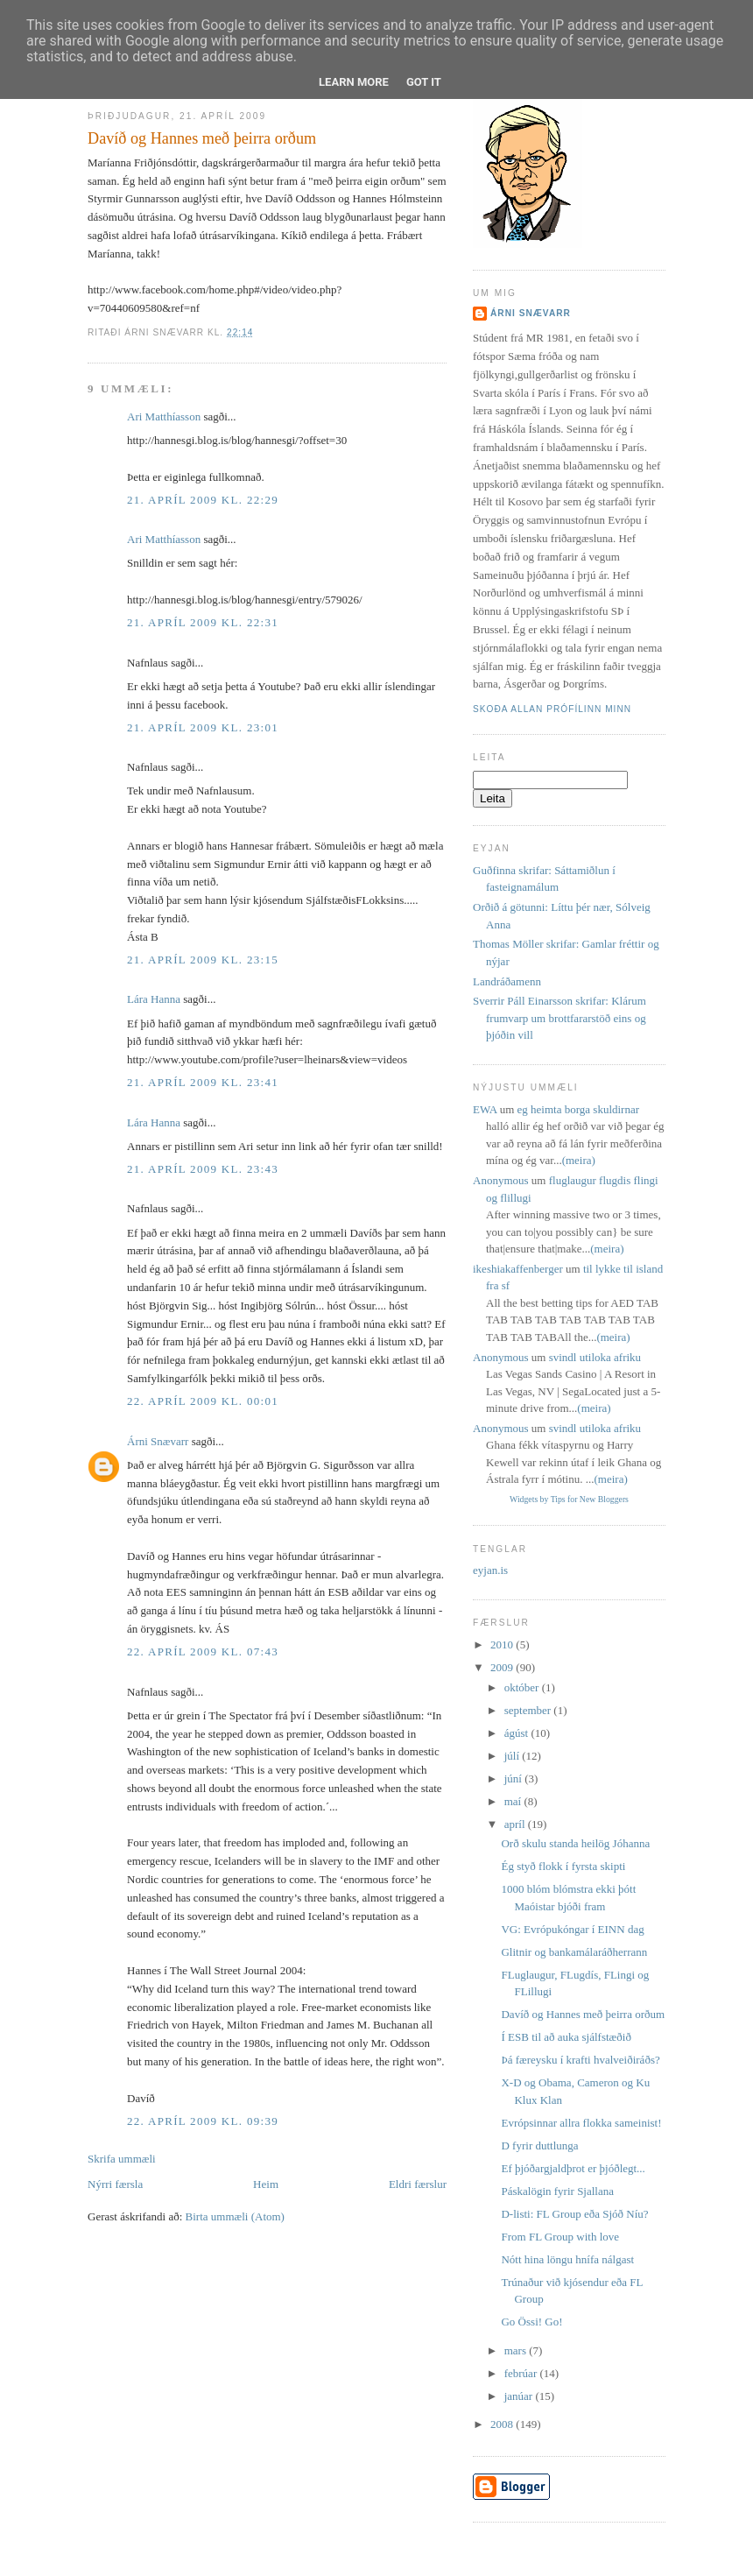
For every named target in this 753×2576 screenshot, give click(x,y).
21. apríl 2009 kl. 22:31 (202, 622)
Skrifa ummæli (122, 2158)
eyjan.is (490, 1570)
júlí (513, 1755)
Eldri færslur (418, 2184)
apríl (516, 1824)
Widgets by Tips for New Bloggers (569, 1499)
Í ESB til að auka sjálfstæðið (565, 2036)
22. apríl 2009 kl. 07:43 (202, 1651)
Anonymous (501, 1180)
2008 (503, 2424)
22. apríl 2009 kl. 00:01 (202, 1401)
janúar (520, 2396)
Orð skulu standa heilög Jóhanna (575, 1843)
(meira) (578, 1160)
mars (517, 2350)
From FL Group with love (560, 2236)
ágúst (517, 1733)
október (523, 1687)
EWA (484, 1109)
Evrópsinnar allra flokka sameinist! (581, 2122)
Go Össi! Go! (531, 2321)
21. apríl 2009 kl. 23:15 (202, 959)
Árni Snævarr (157, 1441)
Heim (265, 2184)
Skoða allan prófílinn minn (552, 709)
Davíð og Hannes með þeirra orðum (202, 138)
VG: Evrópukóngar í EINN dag (572, 1929)
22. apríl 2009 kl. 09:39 (202, 2121)
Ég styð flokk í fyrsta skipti (563, 1866)
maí (514, 1801)
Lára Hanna (153, 999)
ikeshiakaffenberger (518, 1268)
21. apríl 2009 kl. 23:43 (202, 1168)
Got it (423, 81)
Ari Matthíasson (164, 416)
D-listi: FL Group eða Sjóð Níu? (574, 2213)
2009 (503, 1667)
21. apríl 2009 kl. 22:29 (202, 499)
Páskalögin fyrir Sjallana (557, 2191)
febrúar (522, 2373)
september (529, 1710)
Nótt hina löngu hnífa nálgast (567, 2259)
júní (514, 1778)
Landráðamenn (507, 981)
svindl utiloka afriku (595, 1357)
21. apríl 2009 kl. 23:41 (202, 1082)
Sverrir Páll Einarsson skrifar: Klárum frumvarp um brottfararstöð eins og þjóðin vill (559, 1017)
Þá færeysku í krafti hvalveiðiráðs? (580, 2059)
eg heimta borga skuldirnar (578, 1109)
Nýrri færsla (115, 2184)
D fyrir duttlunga (539, 2145)
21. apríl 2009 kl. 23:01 (202, 727)
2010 (503, 1644)
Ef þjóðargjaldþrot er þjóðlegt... (572, 2168)
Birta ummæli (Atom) (235, 2216)
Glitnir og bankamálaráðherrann (574, 1951)
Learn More (354, 81)
